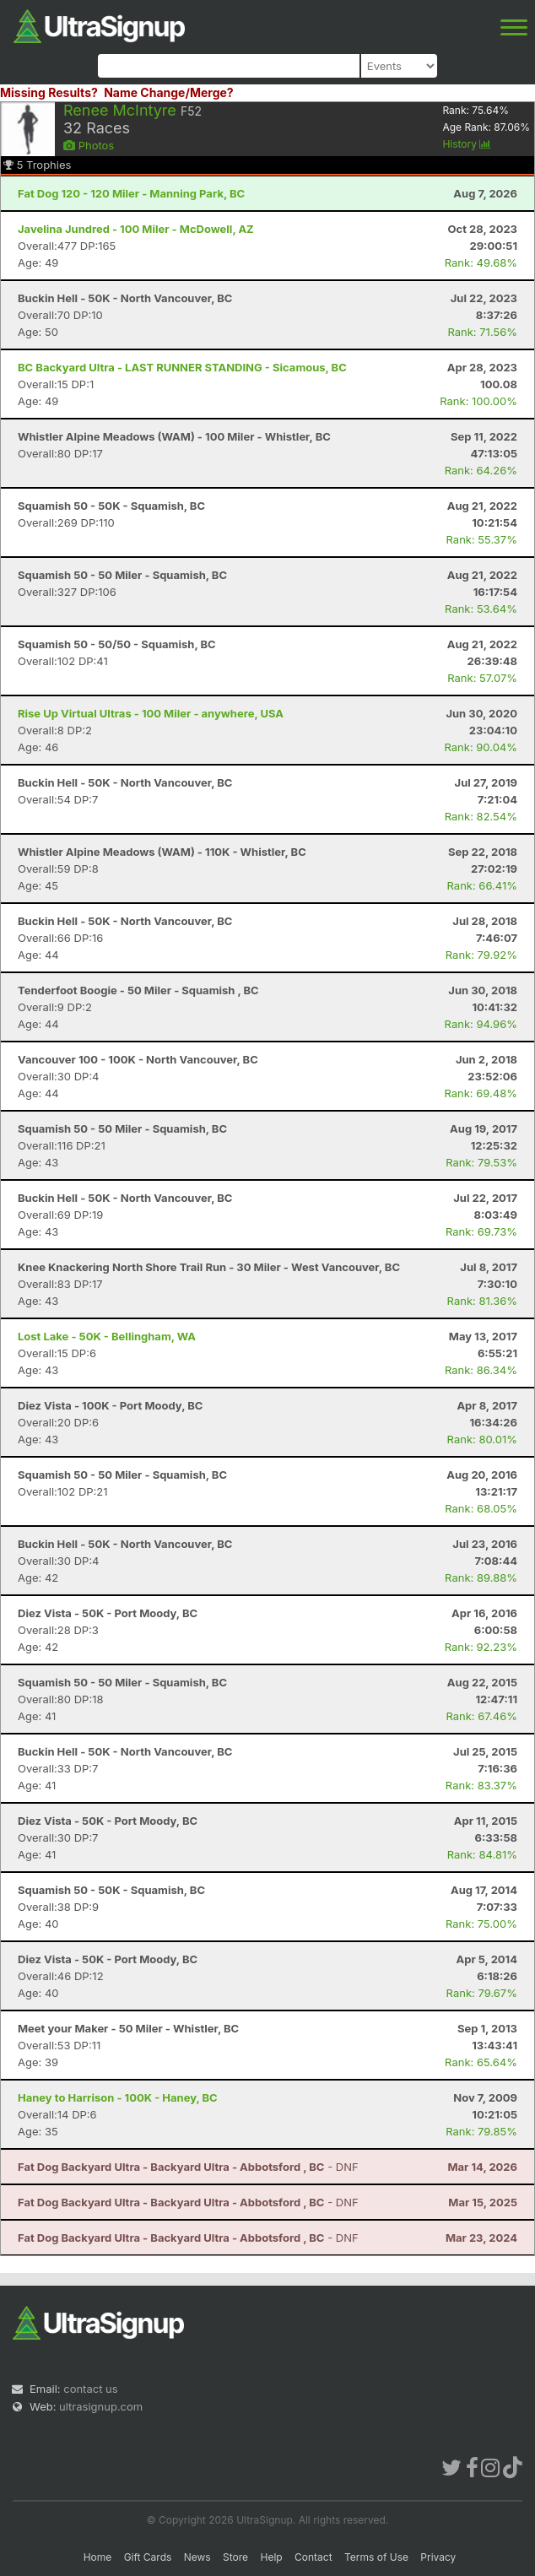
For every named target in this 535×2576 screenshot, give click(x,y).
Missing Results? (49, 92)
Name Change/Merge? (169, 92)
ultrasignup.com (101, 2406)
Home (98, 2557)
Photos (88, 145)
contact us (90, 2388)
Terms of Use (376, 2557)
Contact (313, 2557)
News (197, 2557)
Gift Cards (148, 2557)
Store (235, 2557)
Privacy (438, 2557)
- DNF (188, 2166)
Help (271, 2557)
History (466, 144)
